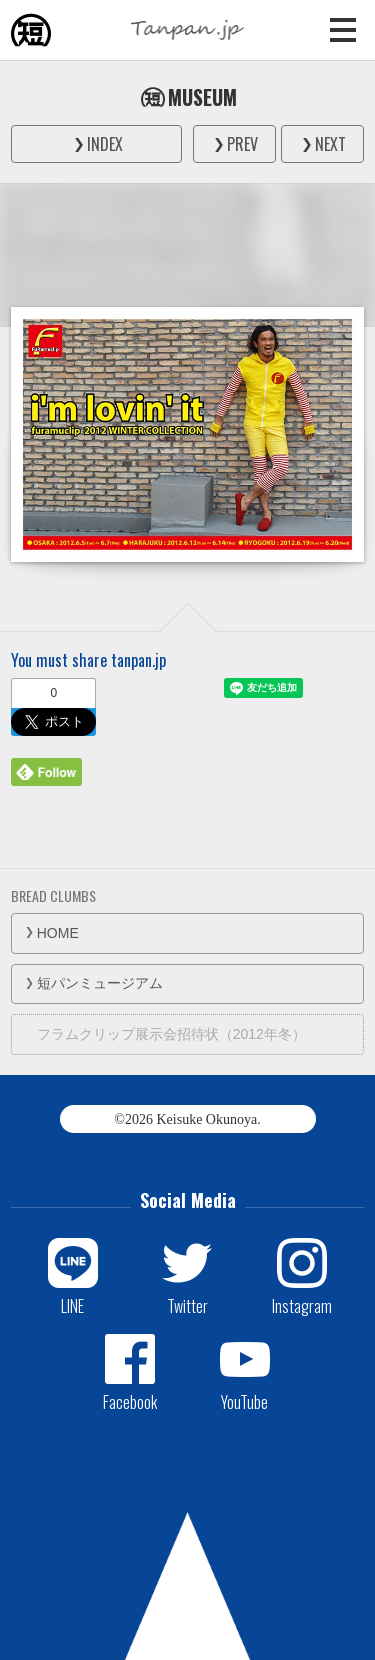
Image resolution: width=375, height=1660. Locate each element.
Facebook (130, 1401)
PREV (242, 144)
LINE (72, 1305)
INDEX (105, 144)
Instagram (302, 1305)
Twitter (187, 1305)
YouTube (244, 1401)
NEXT (330, 144)
